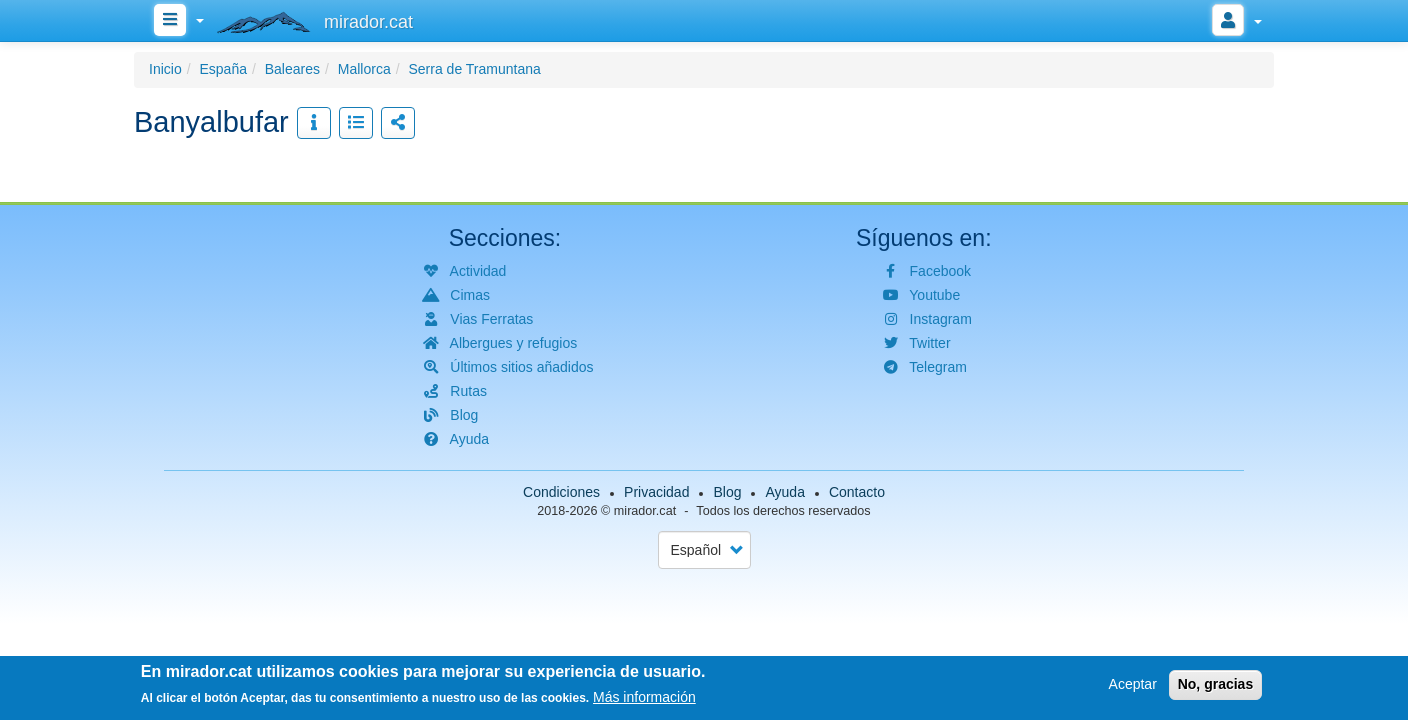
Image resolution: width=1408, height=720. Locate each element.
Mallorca (364, 69)
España (222, 69)
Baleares (292, 69)
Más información (644, 700)
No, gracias (1215, 687)
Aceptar (1133, 687)
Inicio (165, 69)
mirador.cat (645, 511)
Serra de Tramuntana (474, 69)
